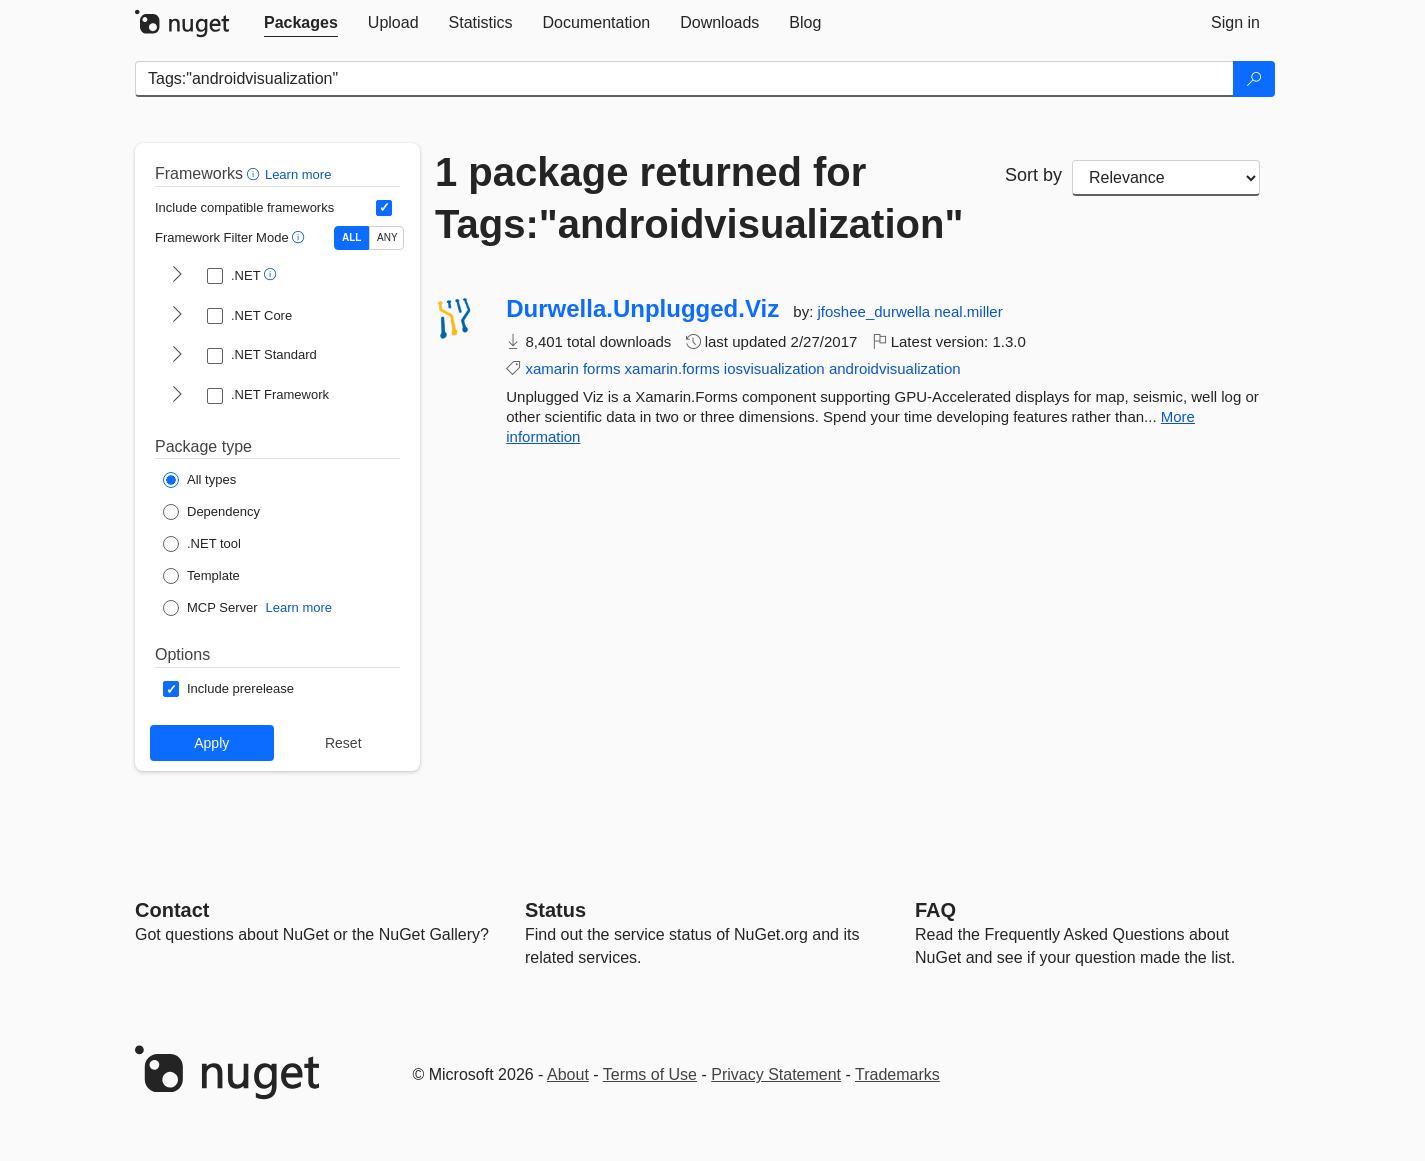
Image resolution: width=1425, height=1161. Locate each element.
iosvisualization (774, 368)
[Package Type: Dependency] (211, 512)
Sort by (1033, 175)
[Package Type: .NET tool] (202, 544)
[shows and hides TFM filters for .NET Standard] (177, 356)
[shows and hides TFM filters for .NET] (177, 276)
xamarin (551, 368)
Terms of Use (650, 1074)
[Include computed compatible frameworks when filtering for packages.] (384, 208)
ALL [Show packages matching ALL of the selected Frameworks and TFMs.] (351, 237)
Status (555, 910)
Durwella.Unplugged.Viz (642, 309)
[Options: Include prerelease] (228, 689)
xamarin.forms (672, 368)
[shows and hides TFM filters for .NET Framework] (177, 396)
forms (602, 368)
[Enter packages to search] (684, 79)
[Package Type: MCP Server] (210, 608)
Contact (172, 910)
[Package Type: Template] (201, 576)
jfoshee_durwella (876, 311)
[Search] (1254, 79)
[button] (255, 173)
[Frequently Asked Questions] (935, 910)
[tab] (301, 23)
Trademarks (897, 1074)
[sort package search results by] (1166, 178)
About (568, 1074)
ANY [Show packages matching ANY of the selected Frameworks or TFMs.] (387, 237)
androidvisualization (895, 368)
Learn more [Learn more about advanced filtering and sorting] (298, 174)
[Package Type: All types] (199, 480)
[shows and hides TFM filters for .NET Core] (177, 316)
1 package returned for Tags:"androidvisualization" (699, 198)
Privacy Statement (776, 1074)
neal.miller (968, 311)
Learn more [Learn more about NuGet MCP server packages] (299, 607)
